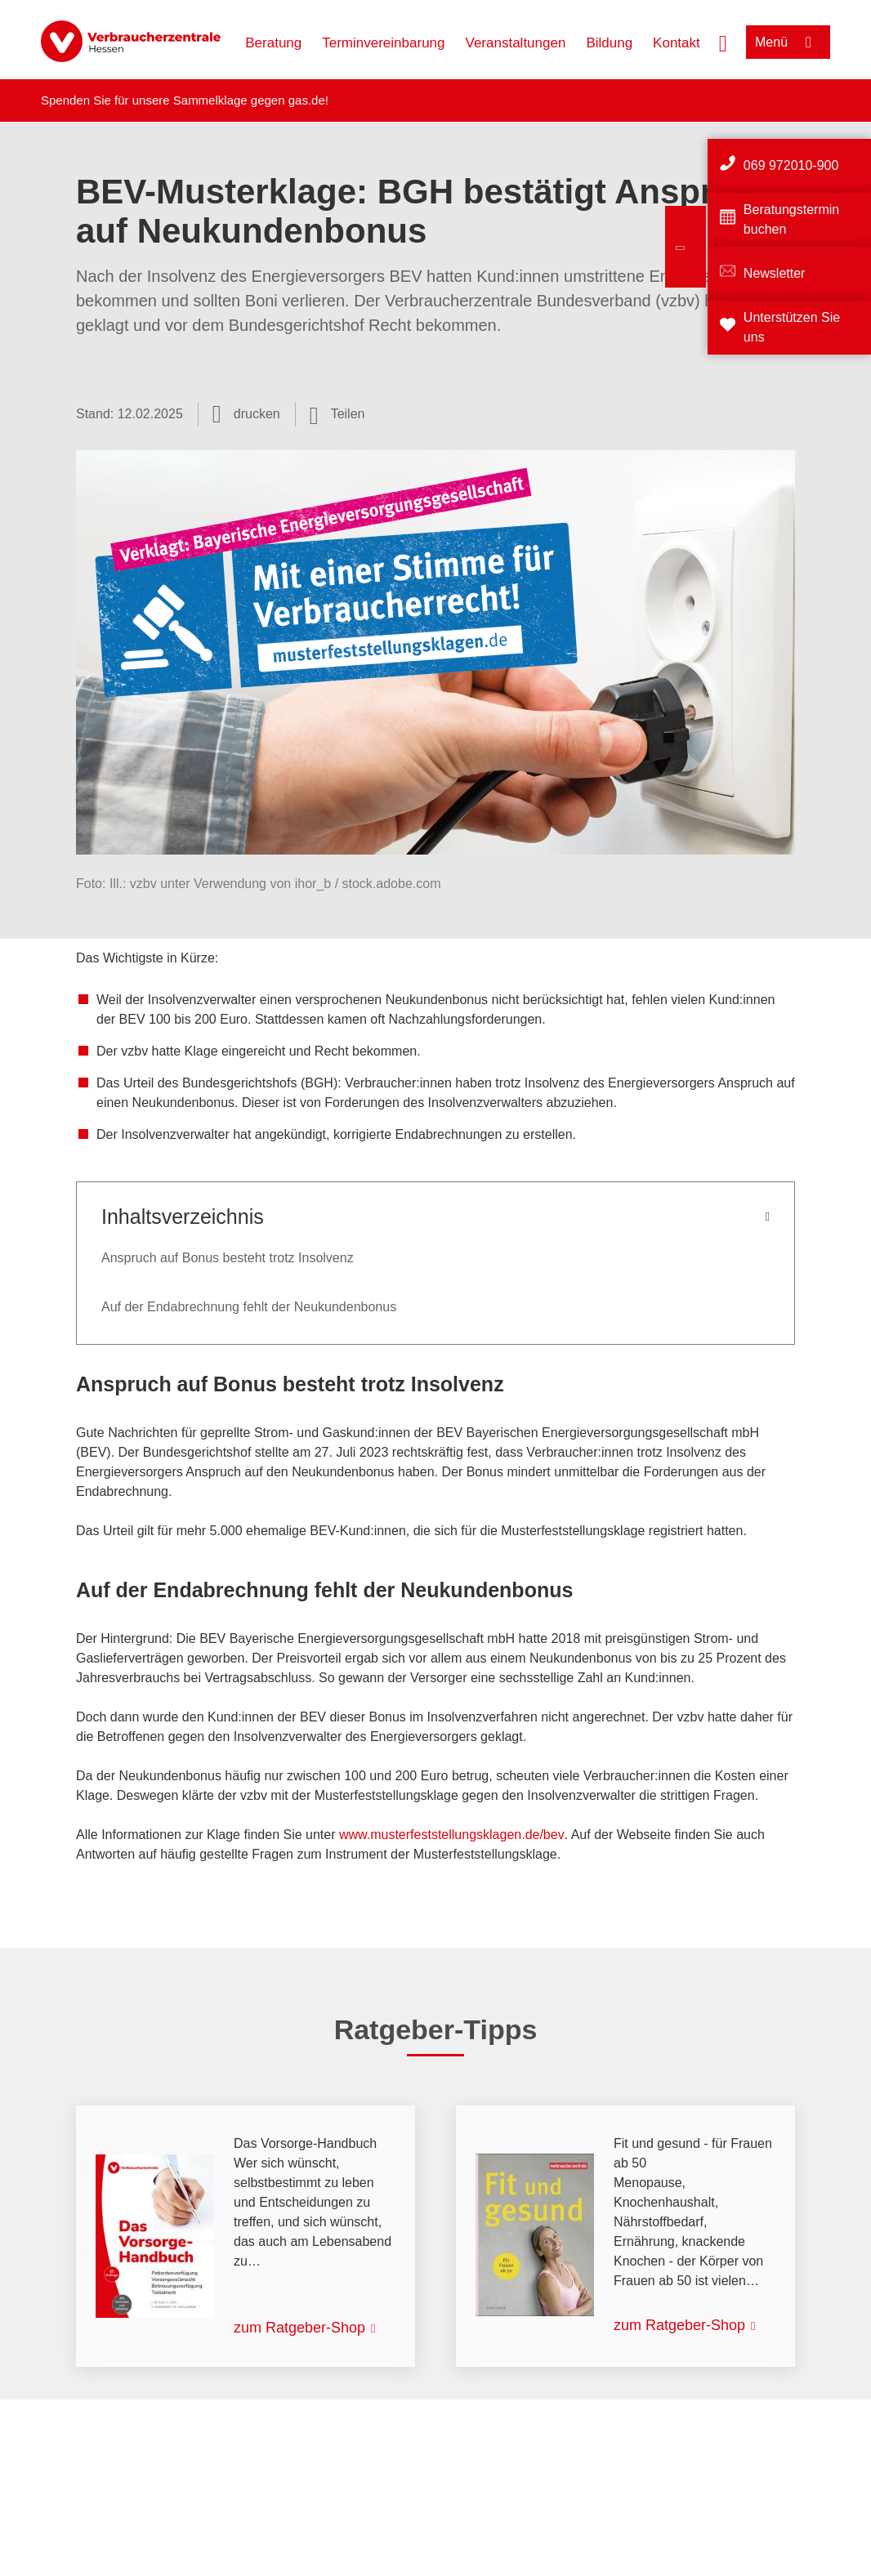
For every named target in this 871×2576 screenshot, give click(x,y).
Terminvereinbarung (383, 43)
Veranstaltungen (516, 43)
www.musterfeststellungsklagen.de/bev (452, 1835)
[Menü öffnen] (788, 42)
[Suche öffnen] (723, 41)
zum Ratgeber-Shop (299, 2327)
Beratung (273, 43)
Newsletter (775, 273)
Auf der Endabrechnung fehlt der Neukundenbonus (248, 1307)
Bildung (609, 43)
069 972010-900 (791, 165)
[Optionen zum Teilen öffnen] (337, 414)
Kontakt (676, 43)
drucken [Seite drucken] (257, 414)
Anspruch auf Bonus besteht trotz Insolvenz (227, 1258)
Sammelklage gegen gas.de (249, 100)
